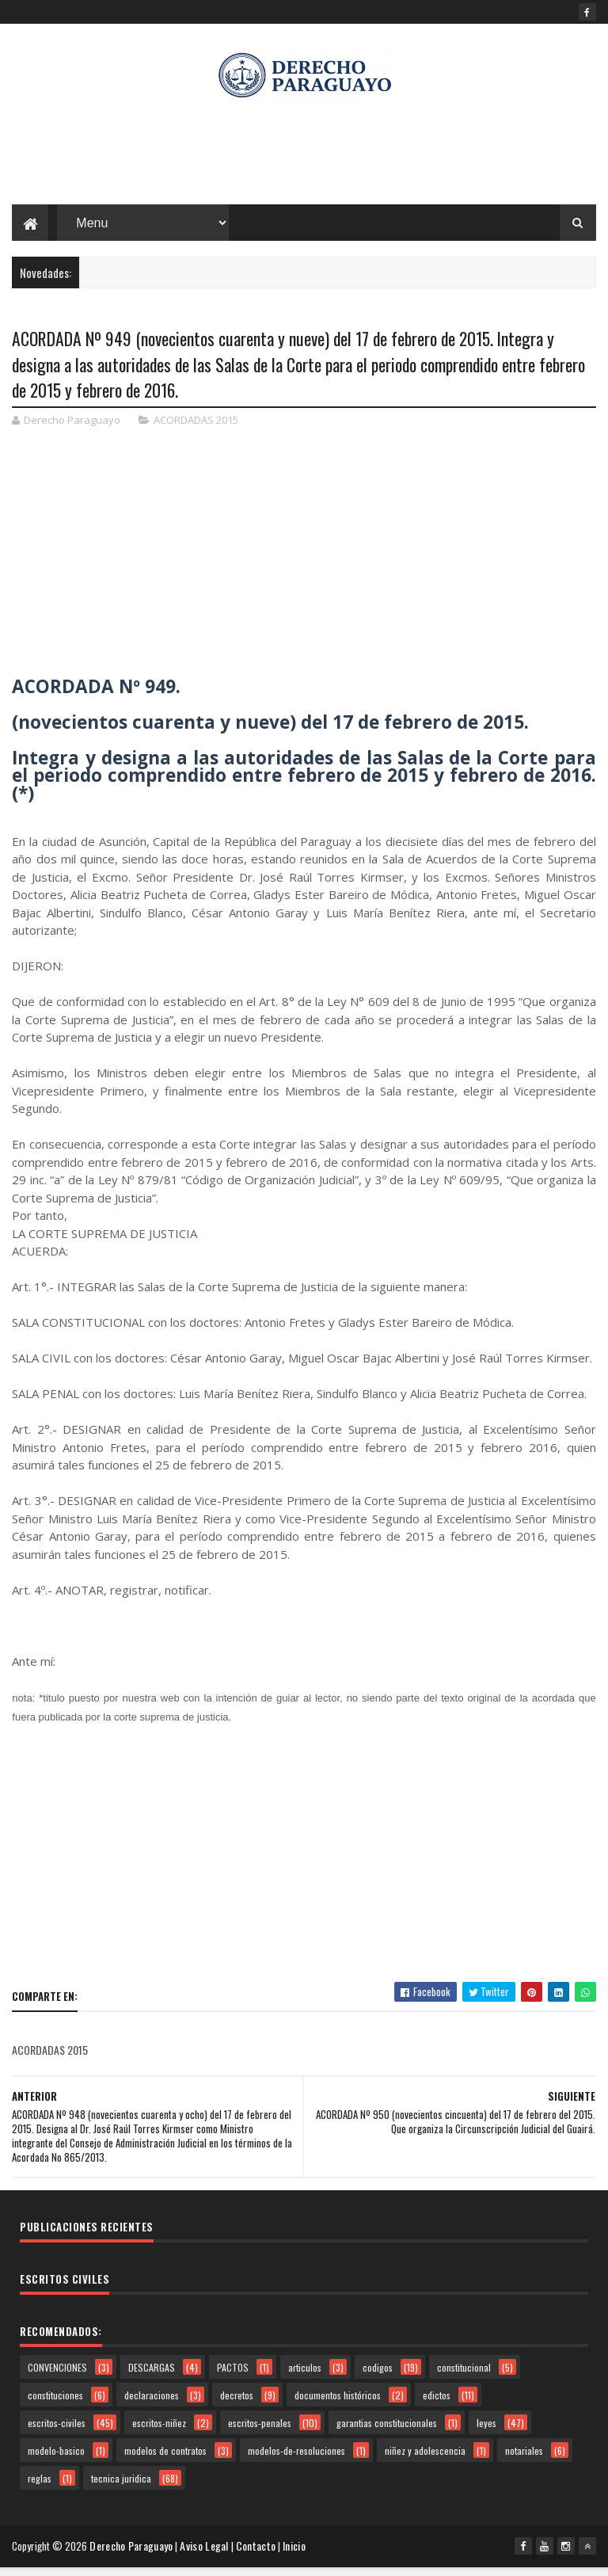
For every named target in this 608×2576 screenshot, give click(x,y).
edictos (436, 2405)
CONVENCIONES (57, 2377)
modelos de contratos (165, 2460)
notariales (524, 2460)
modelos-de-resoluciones (296, 2460)
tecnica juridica (121, 2488)
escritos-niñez (159, 2433)
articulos (304, 2377)
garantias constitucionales (386, 2433)
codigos (378, 2377)
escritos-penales (259, 2433)
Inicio (297, 2555)
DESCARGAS (151, 2377)
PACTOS (233, 2377)
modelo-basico (56, 2460)
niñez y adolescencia (425, 2460)
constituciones (55, 2405)
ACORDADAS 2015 (196, 431)
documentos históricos (337, 2405)
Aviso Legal (207, 2555)
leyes (486, 2433)
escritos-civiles (57, 2433)
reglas (39, 2488)
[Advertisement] (304, 158)
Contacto (259, 2555)
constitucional (464, 2377)
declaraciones (151, 2405)
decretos (236, 2405)
